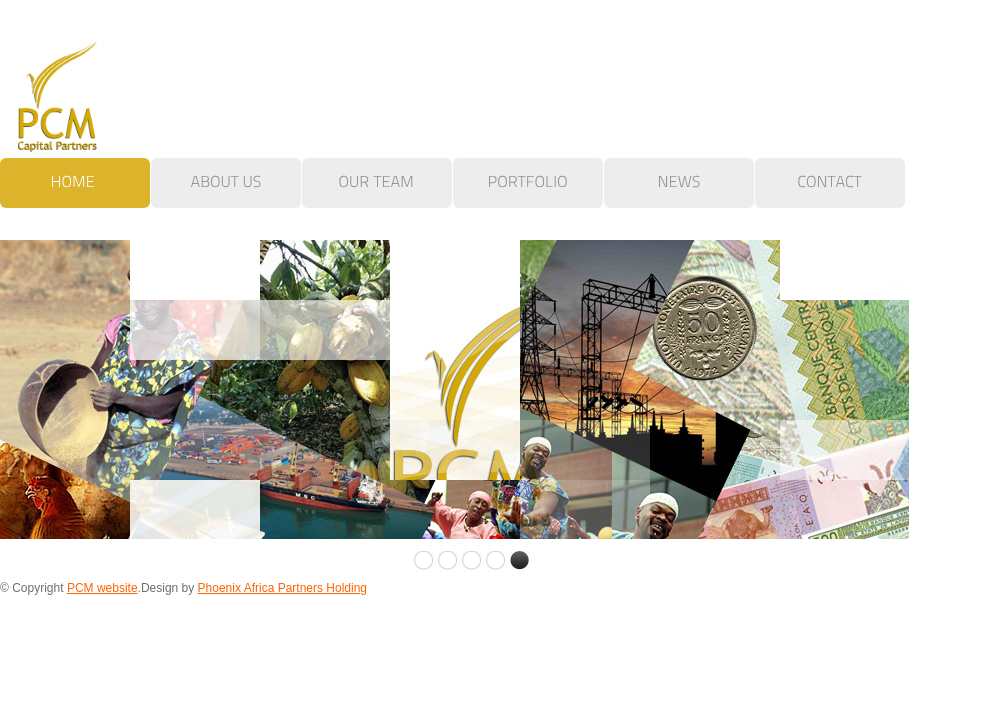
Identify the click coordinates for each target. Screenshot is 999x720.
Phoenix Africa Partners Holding (282, 588)
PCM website (102, 588)
